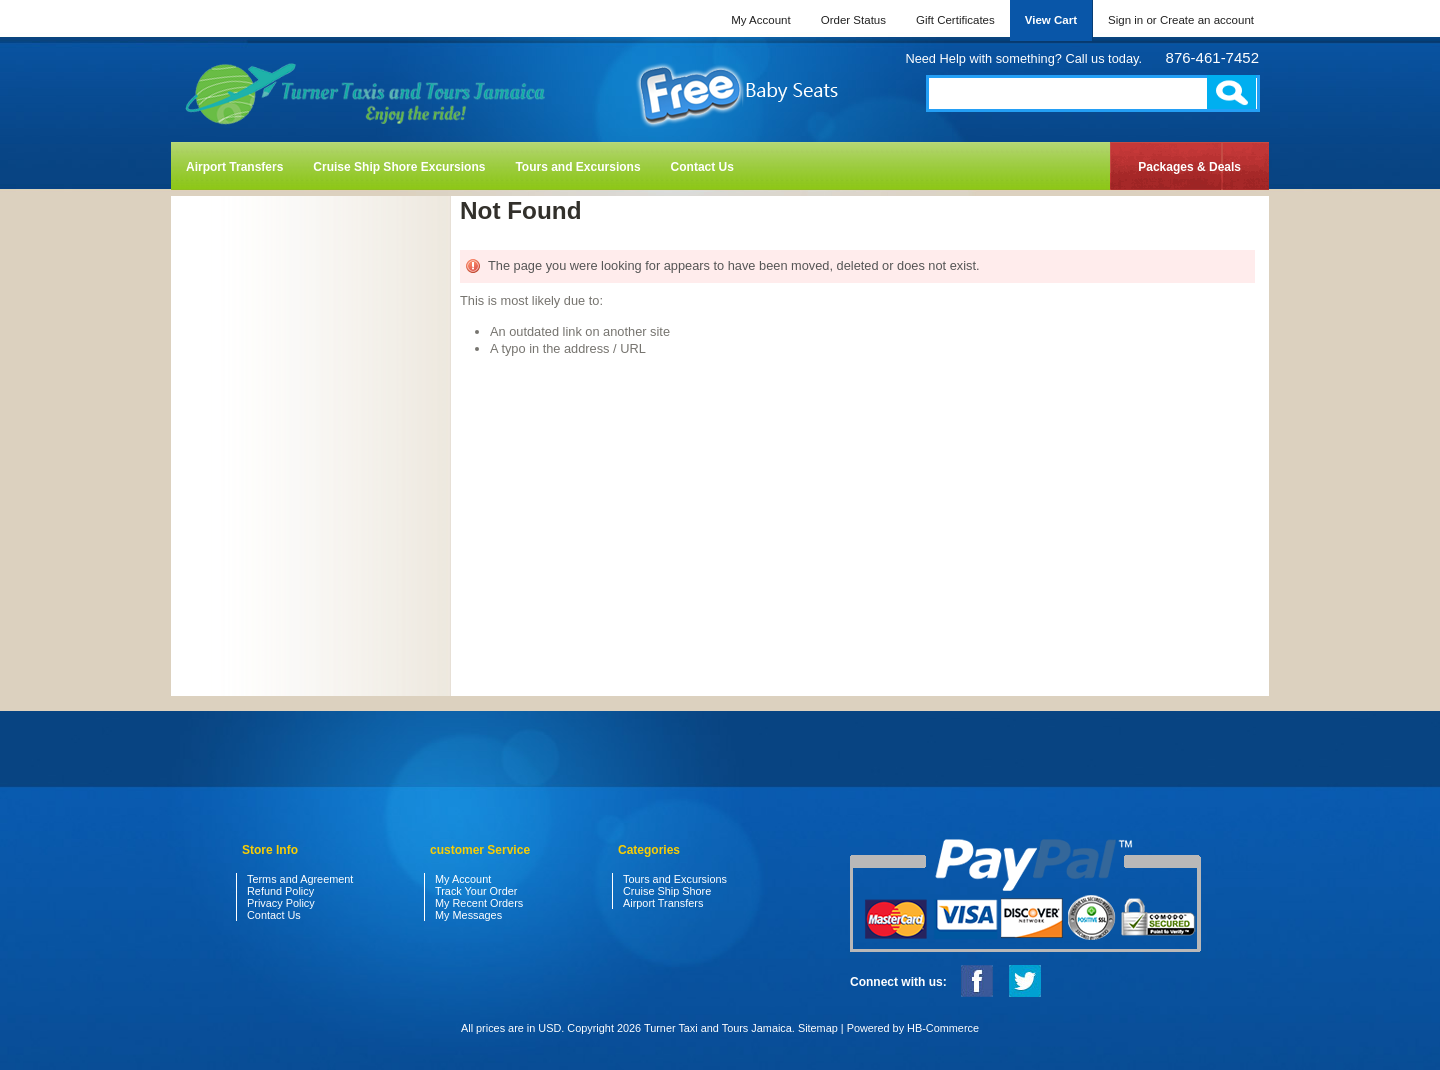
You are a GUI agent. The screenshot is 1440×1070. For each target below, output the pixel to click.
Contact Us (702, 167)
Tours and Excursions (577, 167)
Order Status (853, 20)
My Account (761, 20)
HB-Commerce (943, 1028)
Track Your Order (476, 891)
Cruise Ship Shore (667, 891)
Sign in (1125, 20)
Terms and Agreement (300, 879)
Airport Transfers (234, 167)
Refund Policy (280, 891)
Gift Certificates (955, 20)
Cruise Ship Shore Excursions (399, 167)
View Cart (1051, 20)
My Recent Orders (479, 903)
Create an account (1207, 20)
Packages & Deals (1189, 167)
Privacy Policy (281, 903)
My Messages (468, 915)
